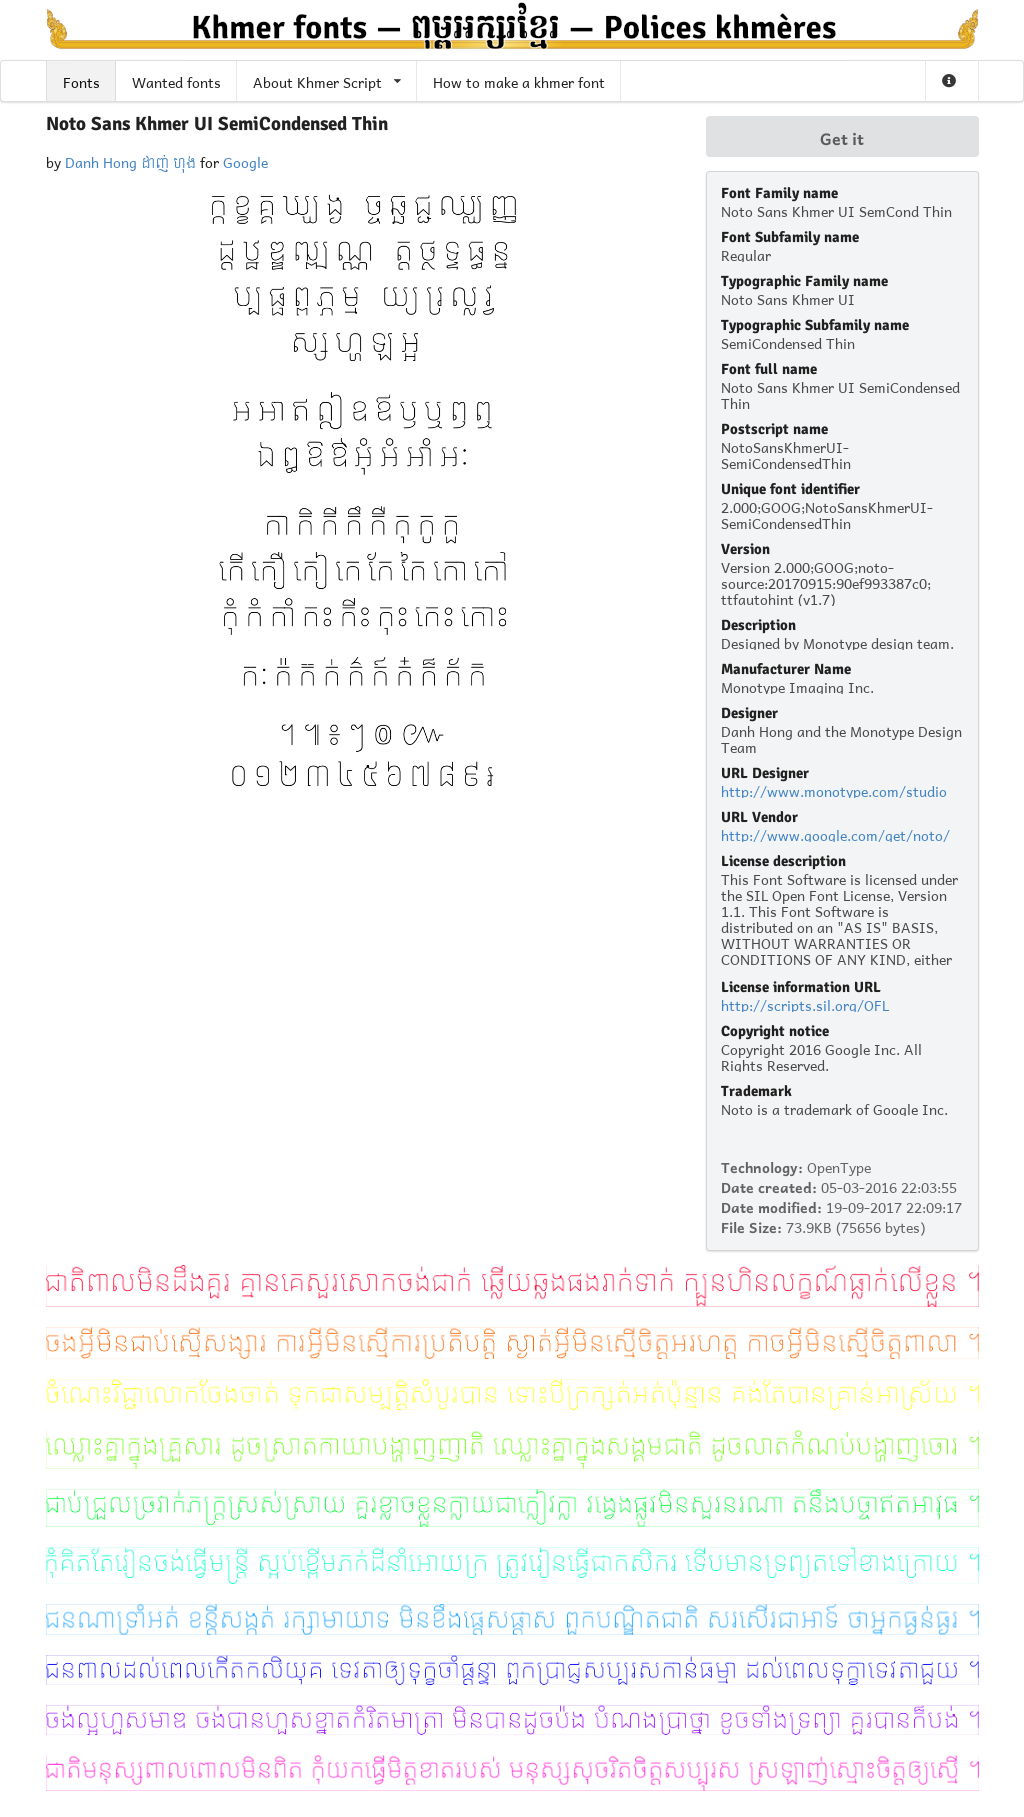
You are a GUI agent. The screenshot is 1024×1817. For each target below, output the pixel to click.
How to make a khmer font (519, 80)
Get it (842, 137)
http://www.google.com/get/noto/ (835, 833)
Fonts (81, 80)
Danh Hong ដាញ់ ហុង (130, 160)
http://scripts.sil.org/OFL (805, 1003)
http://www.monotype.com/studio (834, 789)
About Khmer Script (327, 80)
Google (245, 160)
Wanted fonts (176, 80)
